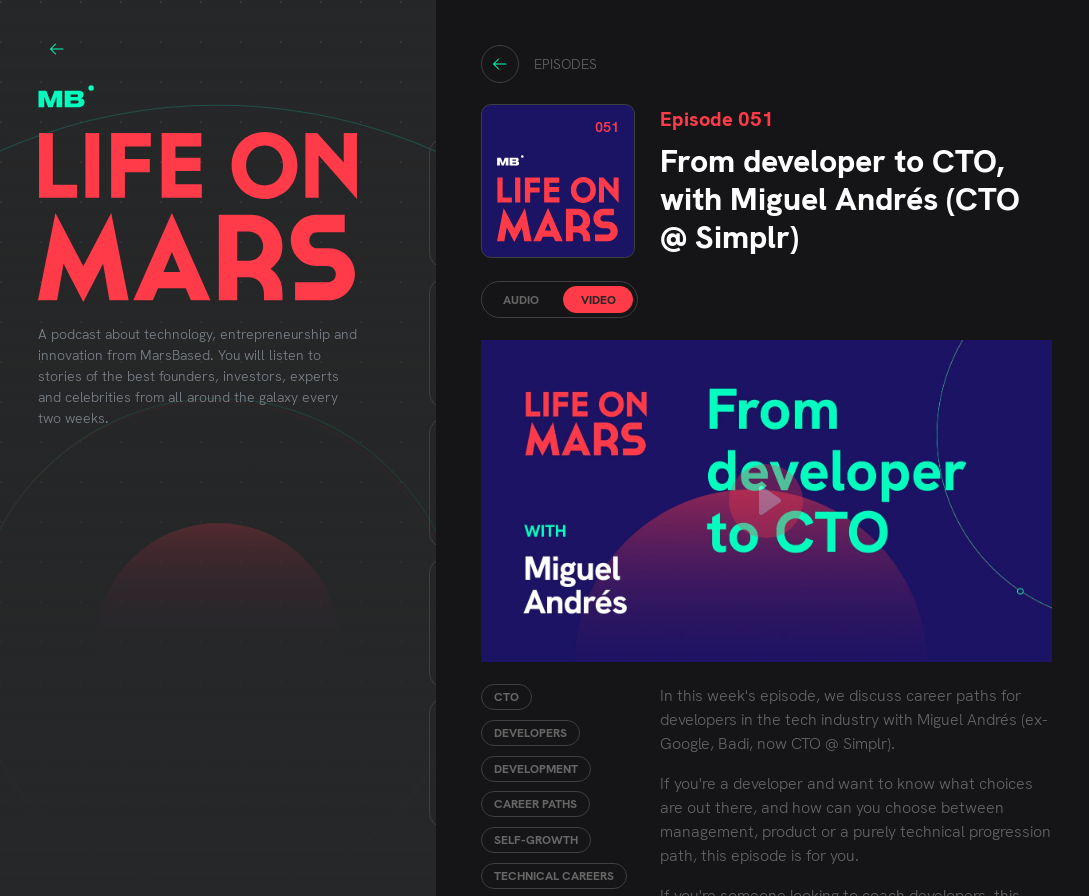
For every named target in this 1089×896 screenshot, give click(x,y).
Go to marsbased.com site (57, 49)
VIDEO (598, 300)
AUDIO (521, 300)
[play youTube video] (766, 501)
